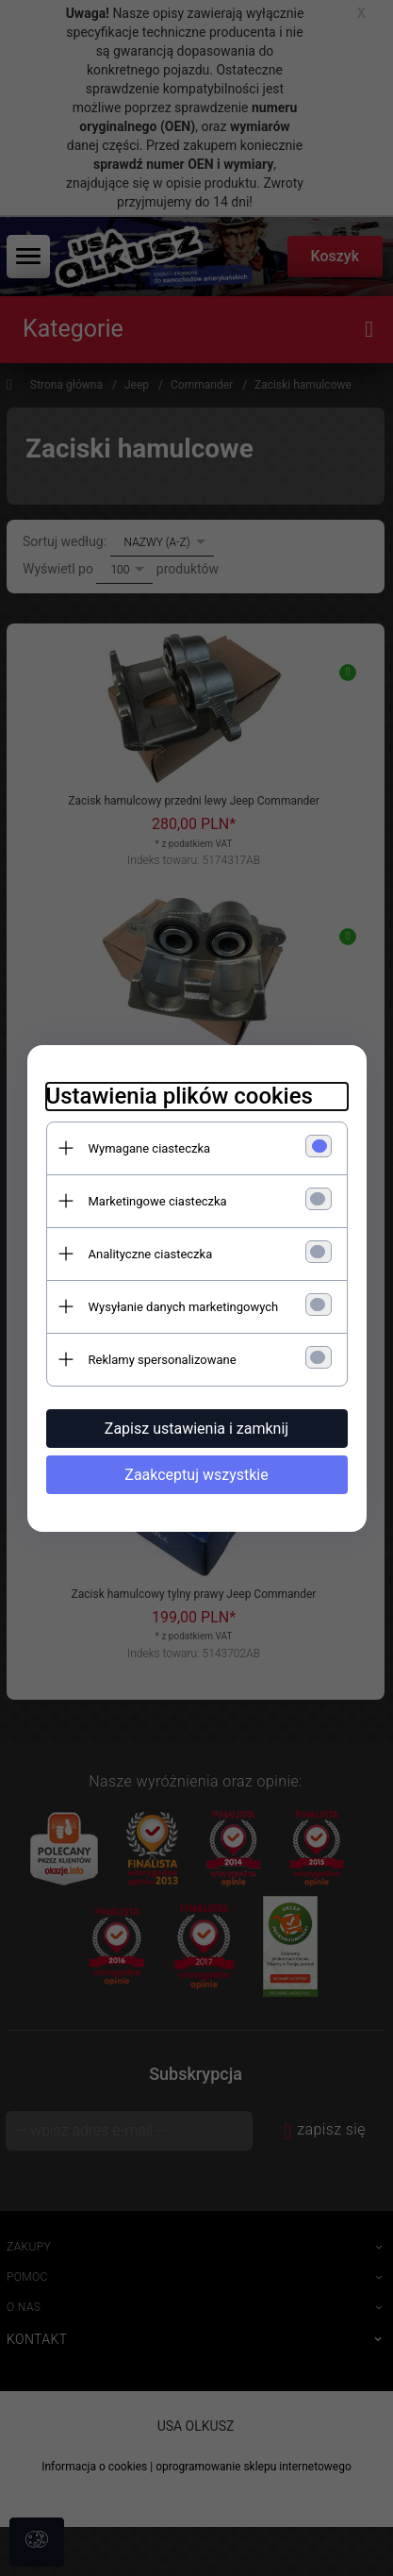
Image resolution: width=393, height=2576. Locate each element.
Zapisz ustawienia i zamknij (196, 1429)
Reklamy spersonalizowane (163, 1360)
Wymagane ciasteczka (150, 1148)
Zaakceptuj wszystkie (196, 1475)
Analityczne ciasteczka (151, 1254)
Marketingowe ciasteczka (158, 1201)
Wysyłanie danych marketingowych (184, 1307)
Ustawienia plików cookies (179, 1096)
